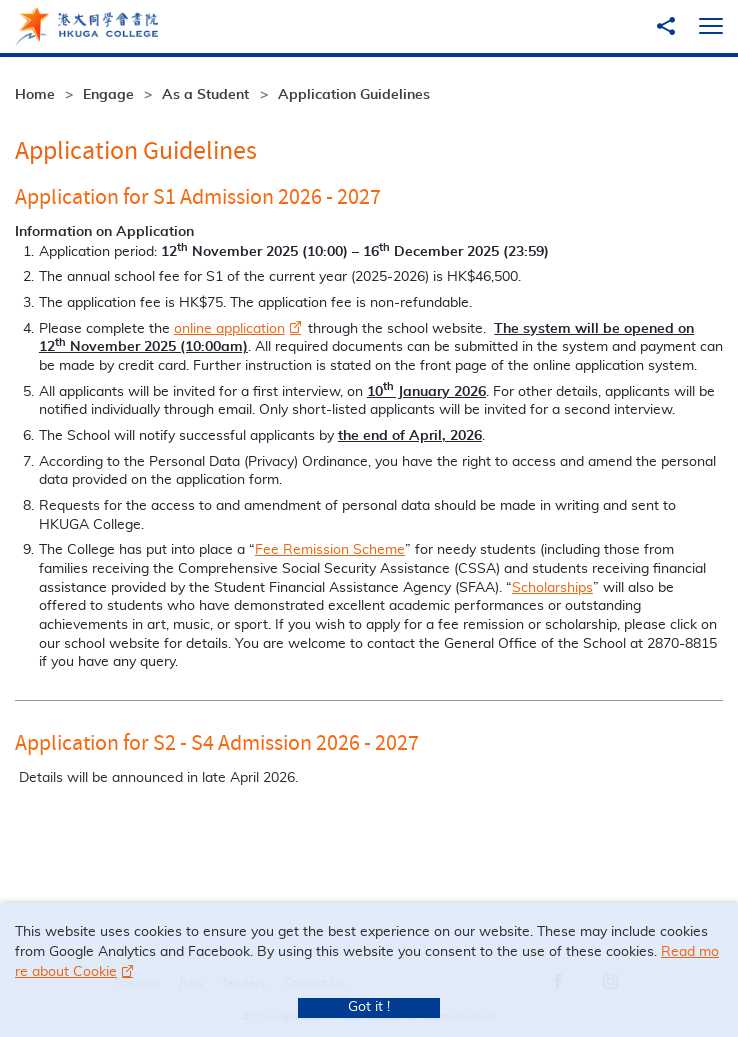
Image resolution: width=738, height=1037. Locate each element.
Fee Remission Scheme (330, 550)
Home (35, 95)
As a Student (205, 95)
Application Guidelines (354, 95)
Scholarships (552, 588)
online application (229, 329)
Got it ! (369, 1007)
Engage (108, 95)
